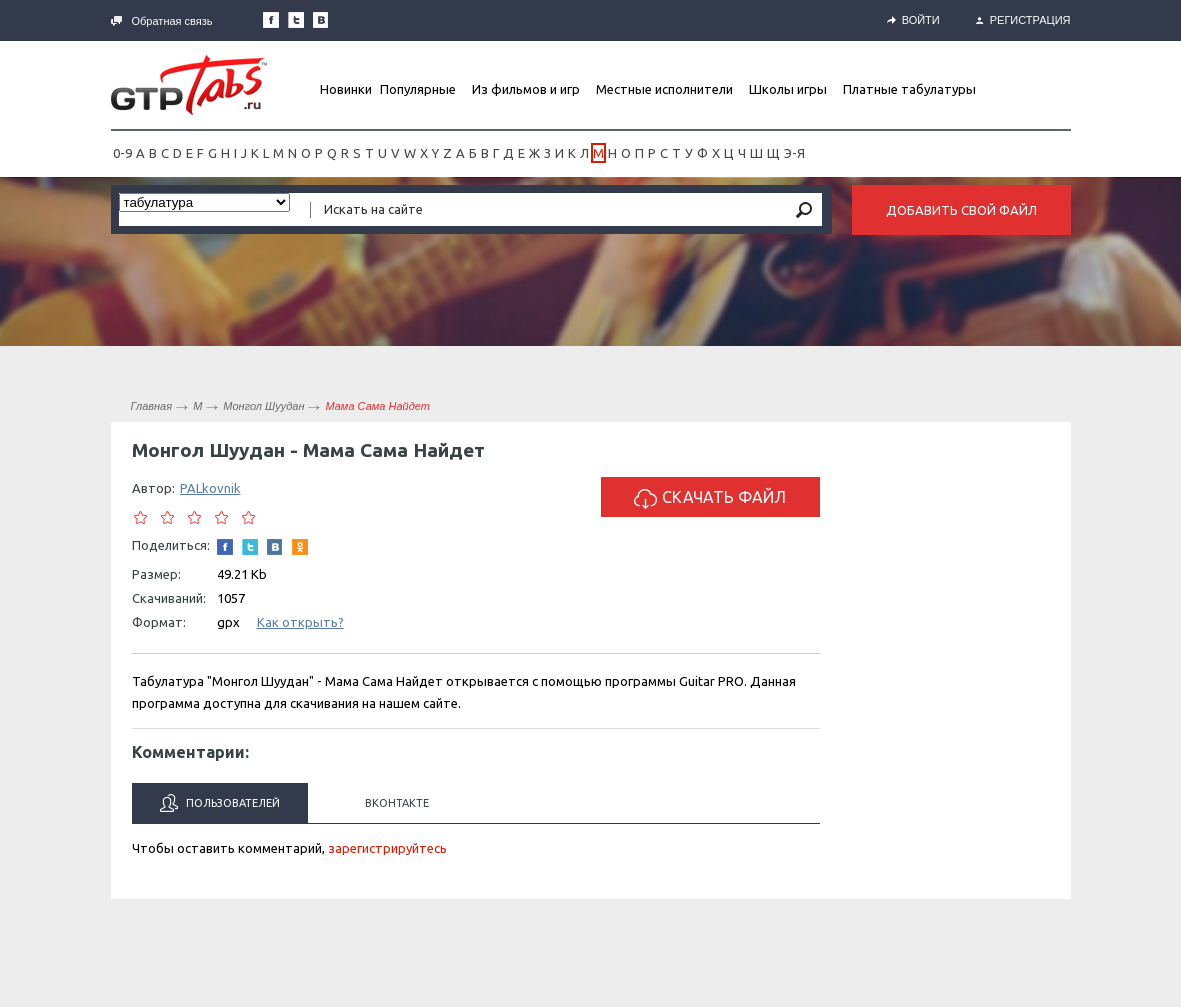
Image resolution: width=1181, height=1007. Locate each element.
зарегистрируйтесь (387, 848)
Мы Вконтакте (321, 20)
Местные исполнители (664, 89)
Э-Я (794, 153)
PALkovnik (210, 488)
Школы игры (788, 89)
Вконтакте (397, 803)
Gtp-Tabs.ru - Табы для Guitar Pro (189, 85)
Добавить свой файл (961, 210)
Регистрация (1023, 20)
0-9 (122, 153)
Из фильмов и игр (526, 89)
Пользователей (220, 803)
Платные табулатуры (909, 89)
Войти (913, 20)
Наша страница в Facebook (271, 20)
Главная (152, 406)
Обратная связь (162, 21)
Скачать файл (710, 498)
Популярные (418, 89)
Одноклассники (300, 547)
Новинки (346, 89)
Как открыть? (300, 622)
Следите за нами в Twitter (296, 20)
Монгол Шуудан (263, 406)
